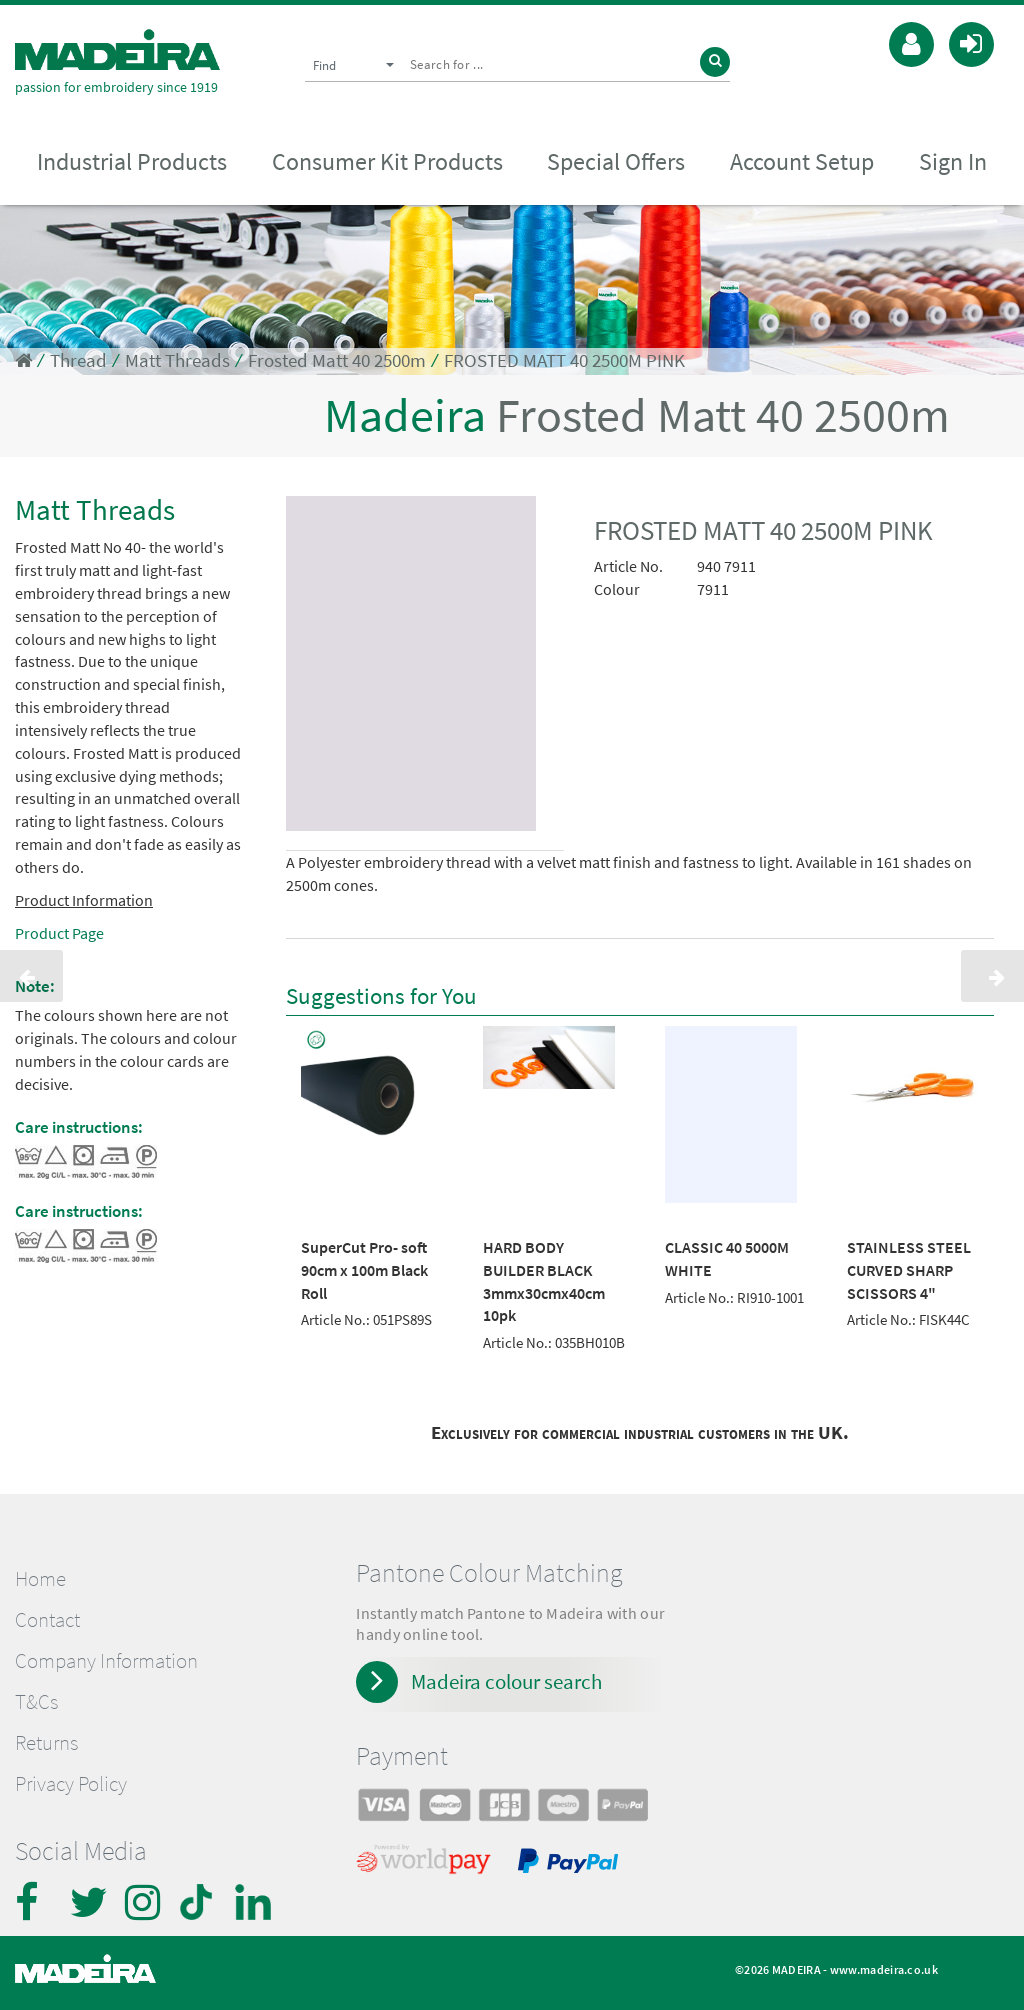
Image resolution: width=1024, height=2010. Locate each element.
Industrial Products (132, 161)
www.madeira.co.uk (884, 1969)
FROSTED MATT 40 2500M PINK (564, 360)
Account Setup (802, 161)
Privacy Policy (71, 1784)
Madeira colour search (506, 1681)
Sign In (953, 161)
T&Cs (36, 1702)
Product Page (59, 933)
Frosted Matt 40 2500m (337, 360)
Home (40, 1579)
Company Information (106, 1661)
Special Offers (616, 161)
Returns (46, 1743)
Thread (78, 360)
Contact (47, 1620)
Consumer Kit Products (387, 161)
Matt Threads (177, 360)
